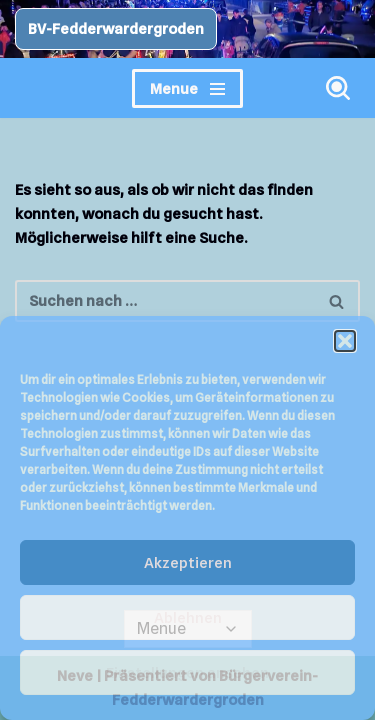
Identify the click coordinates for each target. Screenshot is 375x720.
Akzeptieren (188, 563)
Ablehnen (188, 618)
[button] (345, 341)
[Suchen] (338, 88)
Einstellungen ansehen (187, 673)
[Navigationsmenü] (187, 88)
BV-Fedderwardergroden (116, 29)
